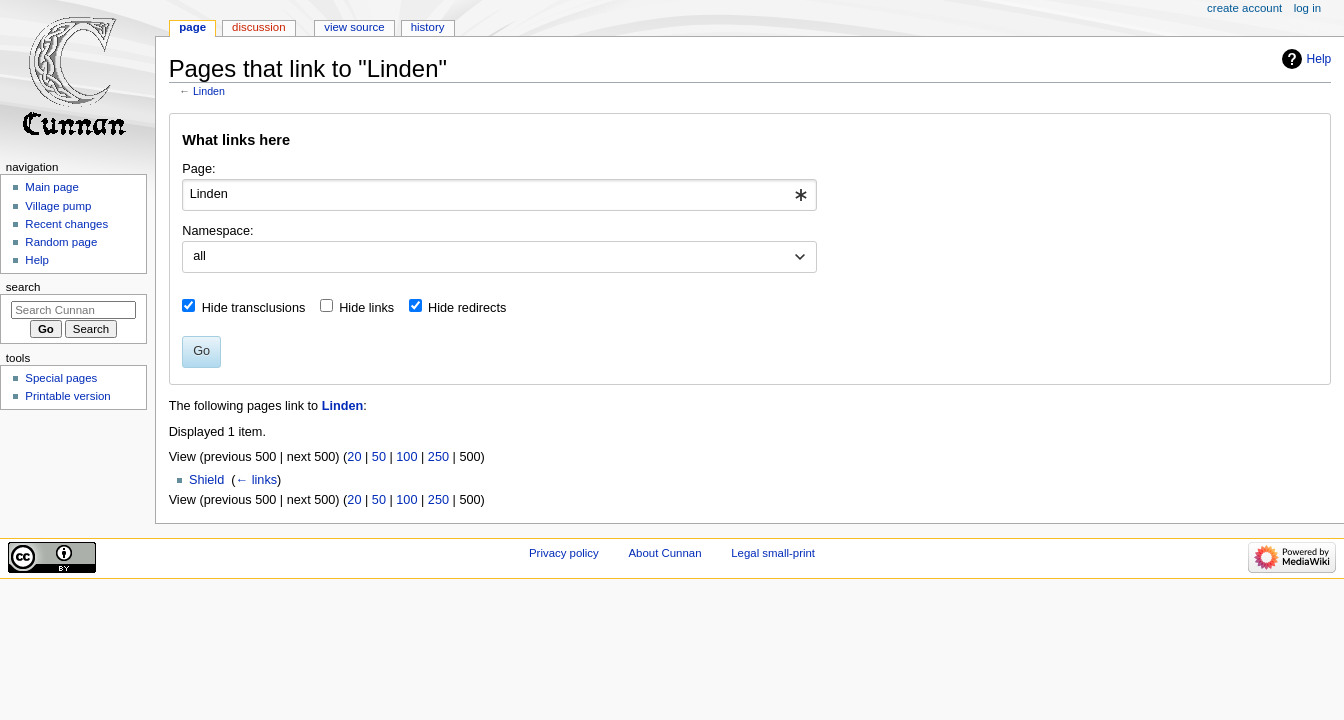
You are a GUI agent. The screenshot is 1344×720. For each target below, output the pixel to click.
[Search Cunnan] (73, 310)
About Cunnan (664, 553)
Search (23, 287)
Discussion (258, 27)
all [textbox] (199, 256)
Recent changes (66, 224)
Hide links (366, 308)
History (428, 27)
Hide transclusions (254, 308)
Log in (1307, 8)
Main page (52, 187)
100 (406, 457)
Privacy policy (564, 553)
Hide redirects (467, 308)
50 (379, 457)
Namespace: (217, 231)
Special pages (61, 378)
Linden (209, 91)
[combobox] (499, 195)
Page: (198, 169)
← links (257, 480)
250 (438, 457)
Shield (206, 480)
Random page (61, 242)
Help (1319, 59)
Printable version (67, 396)
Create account (1244, 8)
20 (354, 457)
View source (354, 27)
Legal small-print (773, 553)
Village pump (58, 206)
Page (192, 27)
